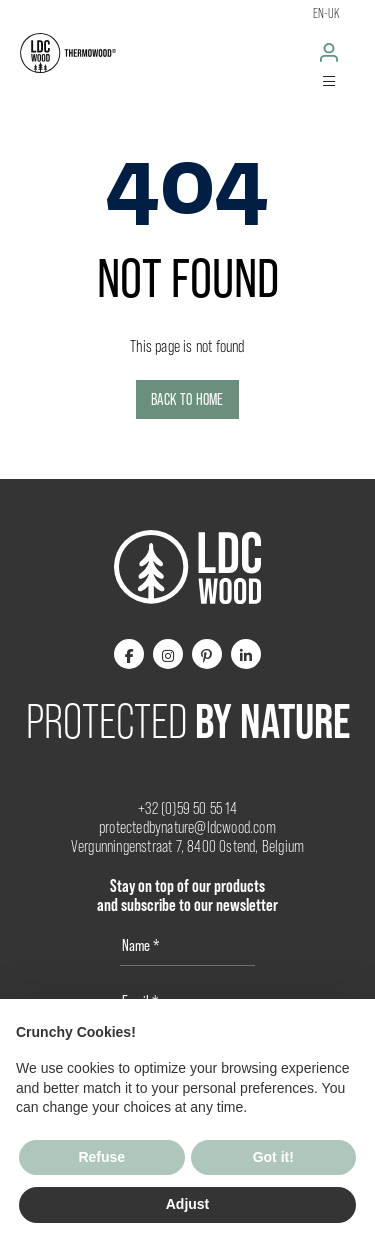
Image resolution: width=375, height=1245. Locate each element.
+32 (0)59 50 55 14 (187, 808)
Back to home (187, 399)
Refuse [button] (101, 1157)
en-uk (326, 13)
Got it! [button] (273, 1157)
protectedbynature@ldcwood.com (187, 827)
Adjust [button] (188, 1204)
